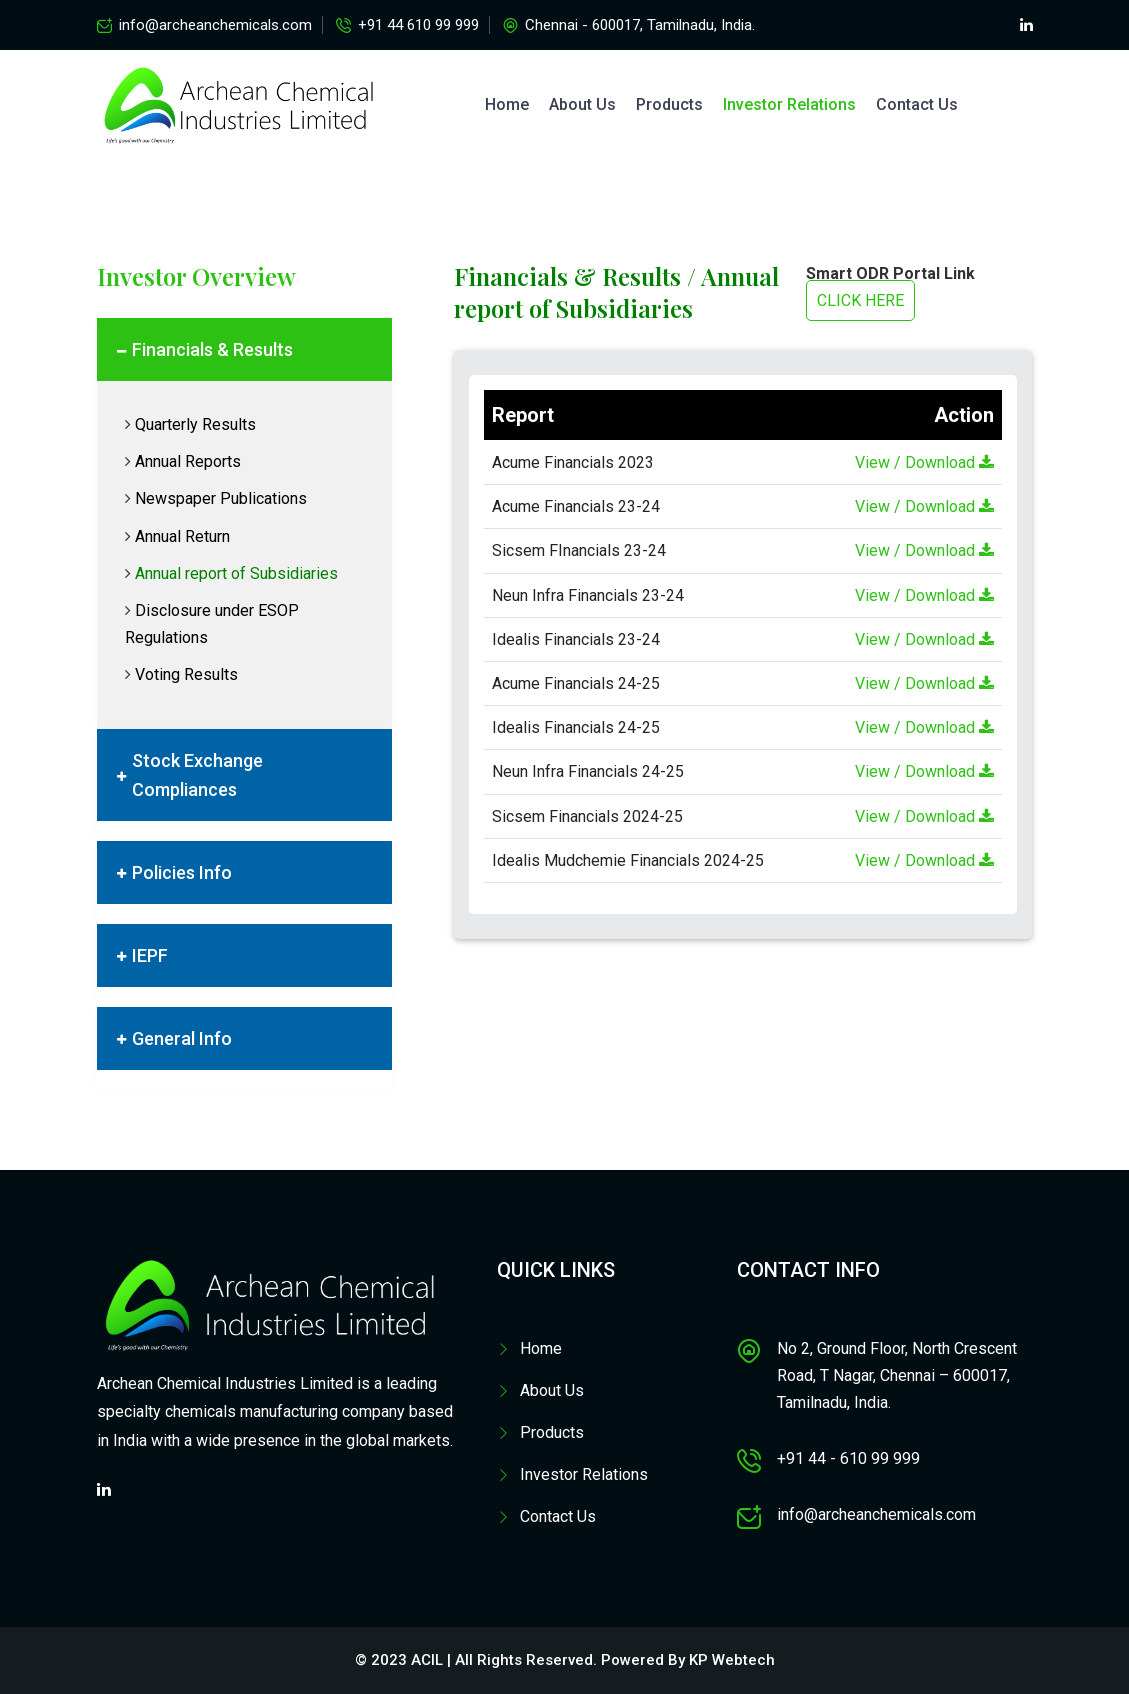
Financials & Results (212, 349)
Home (507, 104)
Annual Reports (188, 461)
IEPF (150, 955)
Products (669, 104)
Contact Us (917, 104)
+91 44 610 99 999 (418, 25)
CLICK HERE (860, 300)
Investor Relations (789, 104)
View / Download (924, 462)
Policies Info (182, 872)
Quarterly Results (195, 424)
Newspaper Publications (221, 498)
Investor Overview (196, 276)
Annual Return (182, 536)
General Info (182, 1038)
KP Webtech (732, 1660)
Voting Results (186, 674)
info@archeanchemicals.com (215, 25)
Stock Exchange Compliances (197, 775)
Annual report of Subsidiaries (236, 573)
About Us (582, 104)
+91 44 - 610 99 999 (848, 1458)
